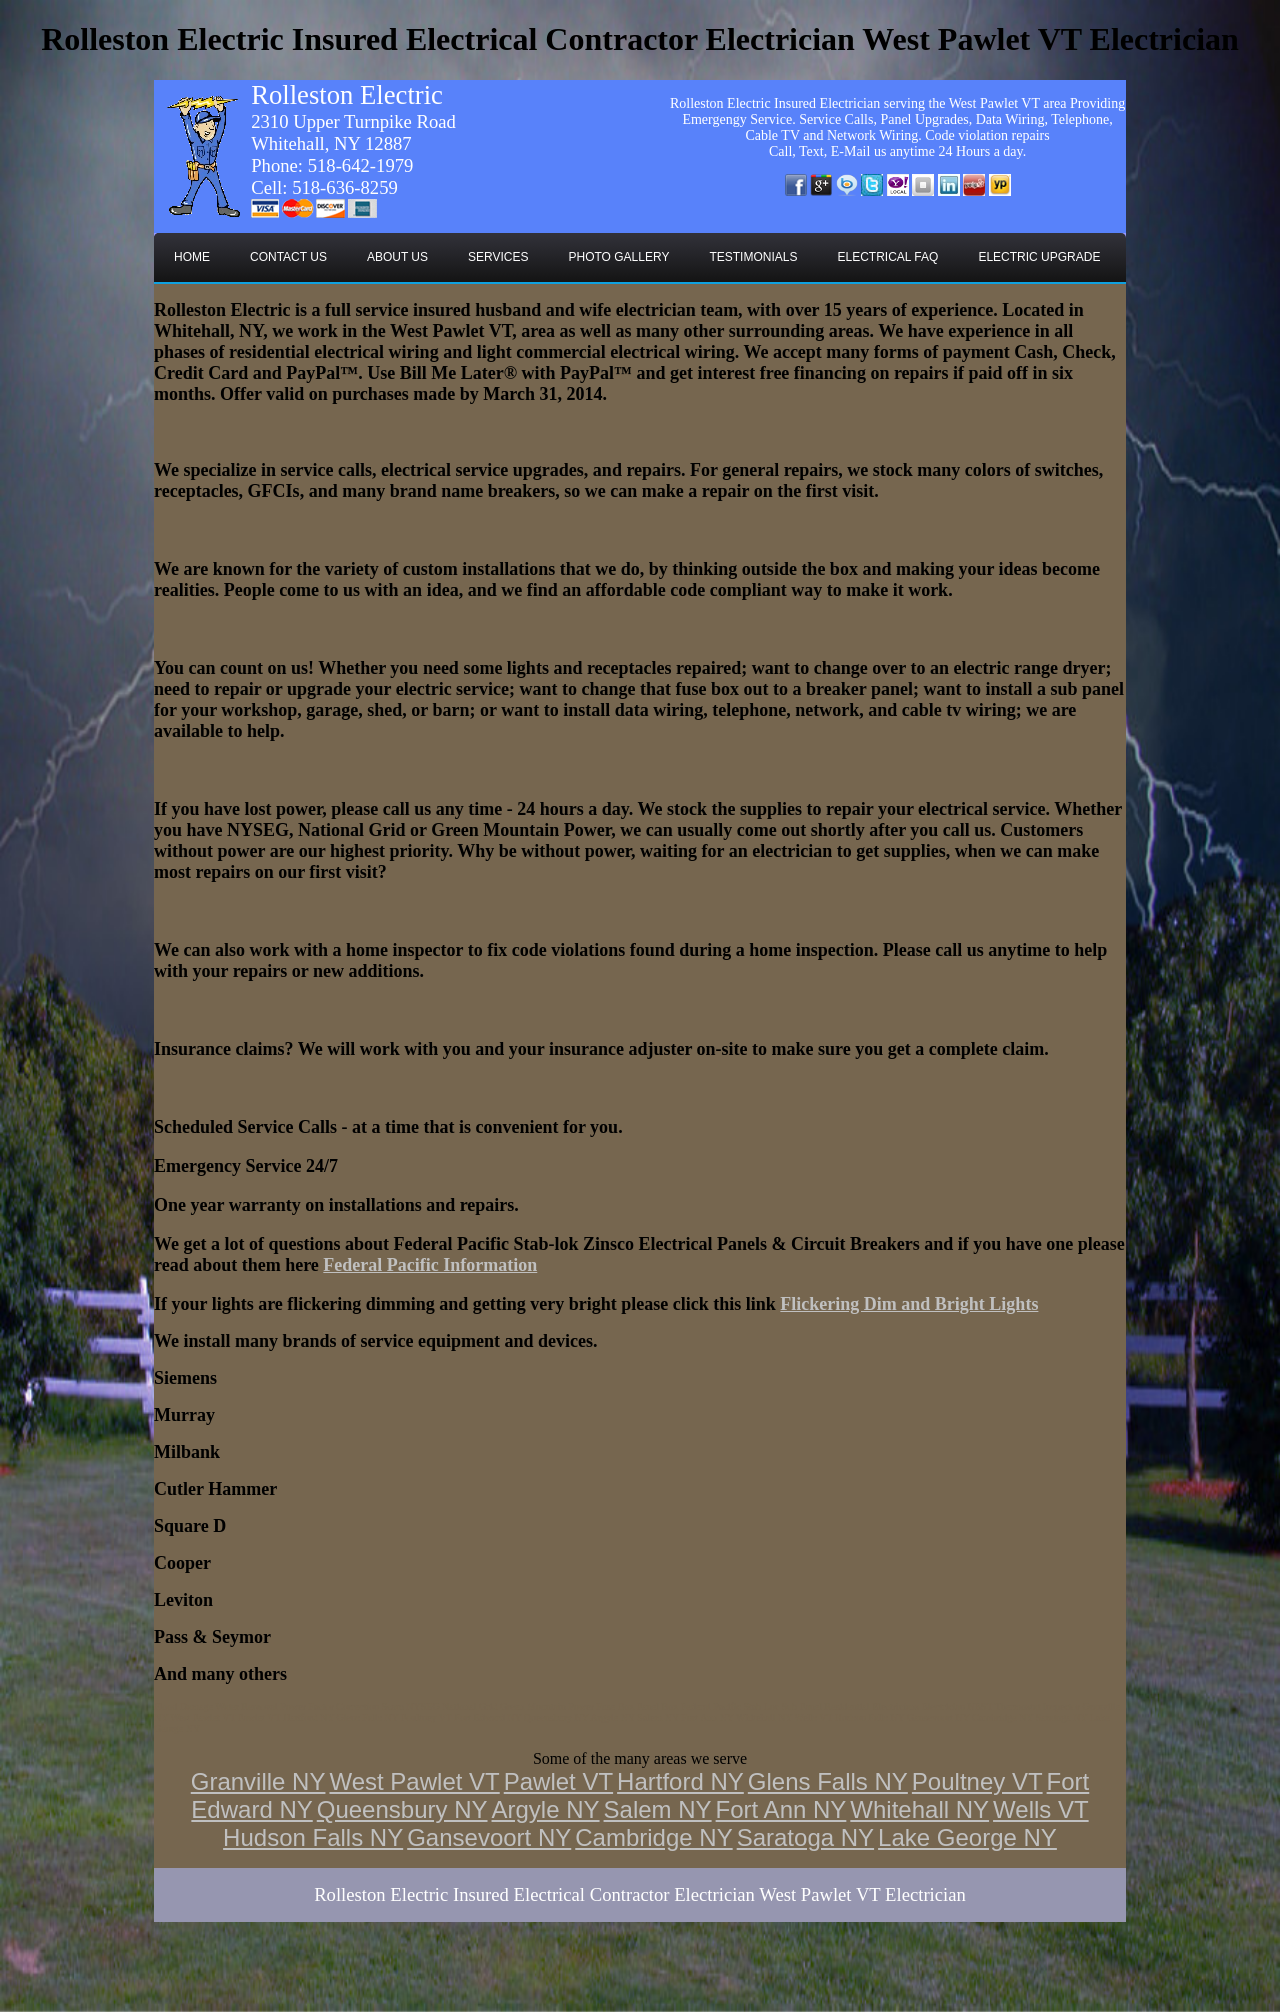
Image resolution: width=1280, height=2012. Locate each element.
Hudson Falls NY (313, 1837)
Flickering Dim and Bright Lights (909, 1304)
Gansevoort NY (489, 1837)
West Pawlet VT (414, 1781)
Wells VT (1041, 1809)
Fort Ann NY (781, 1809)
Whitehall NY (919, 1809)
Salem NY (658, 1809)
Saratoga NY (805, 1837)
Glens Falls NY (828, 1781)
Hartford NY (680, 1781)
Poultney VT (977, 1781)
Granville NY (258, 1781)
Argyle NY (546, 1809)
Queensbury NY (402, 1809)
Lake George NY (967, 1837)
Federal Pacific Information (430, 1265)
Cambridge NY (653, 1837)
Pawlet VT (558, 1781)
